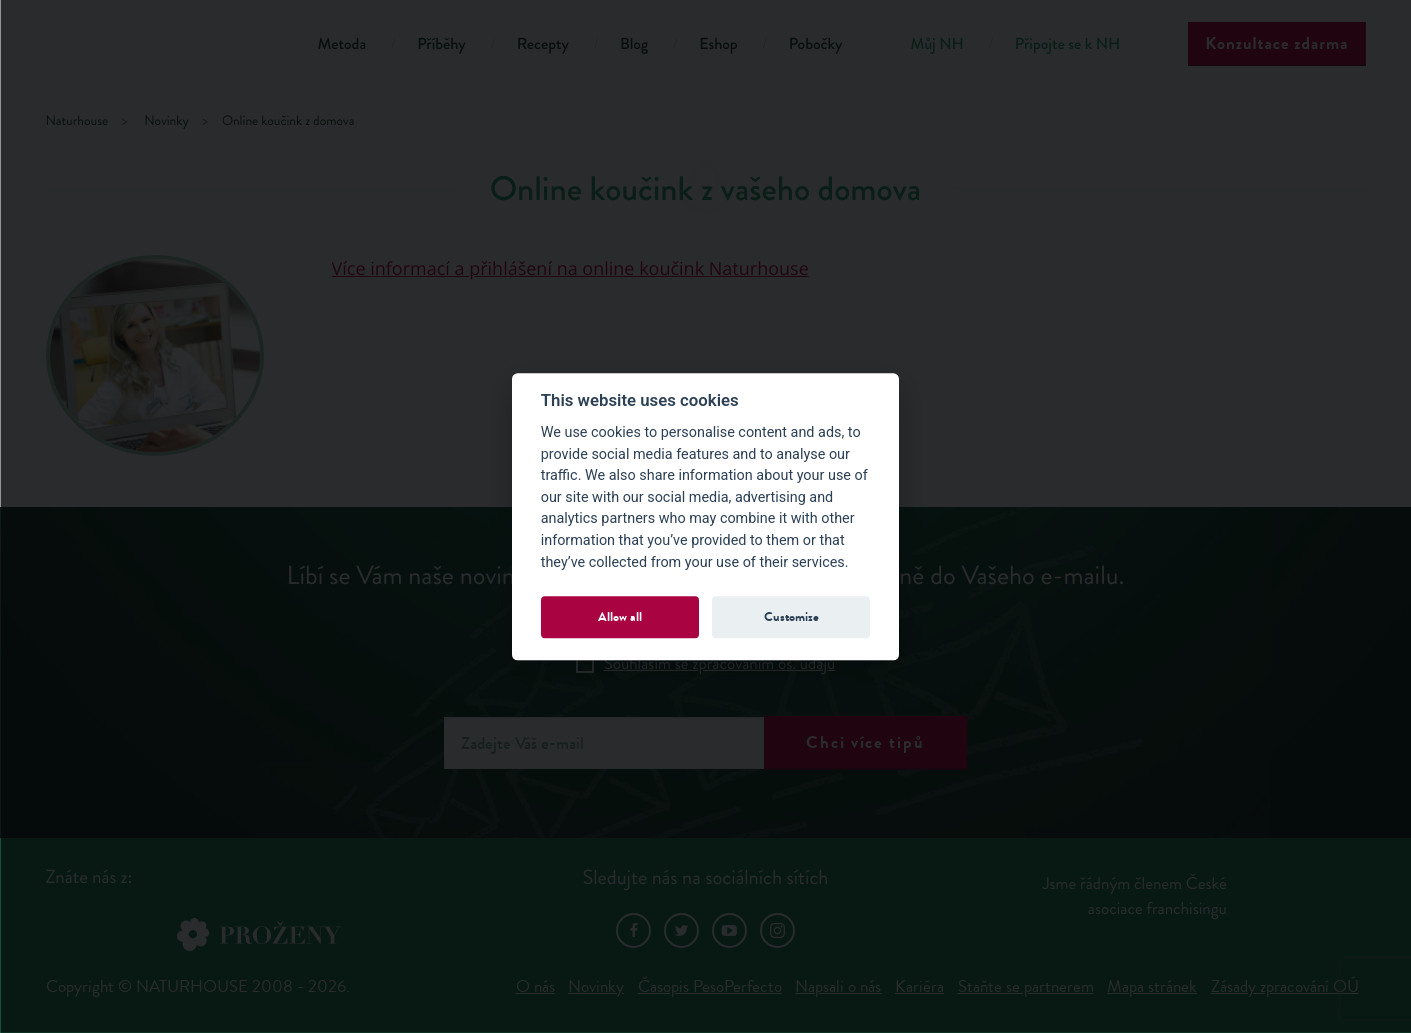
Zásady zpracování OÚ (1285, 986)
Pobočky (816, 44)
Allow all (620, 616)
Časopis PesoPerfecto (710, 986)
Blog (634, 44)
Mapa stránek (1152, 986)
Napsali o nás (838, 986)
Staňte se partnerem (1026, 986)
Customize (791, 616)
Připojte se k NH (1067, 44)
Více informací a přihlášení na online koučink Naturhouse (570, 269)
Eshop (718, 44)
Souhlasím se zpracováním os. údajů (720, 663)
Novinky (596, 986)
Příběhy (441, 44)
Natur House (156, 47)
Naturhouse (77, 121)
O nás (535, 986)
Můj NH (936, 44)
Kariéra (919, 986)
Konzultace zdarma (1276, 43)
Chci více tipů (865, 742)
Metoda (342, 44)
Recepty (543, 44)
